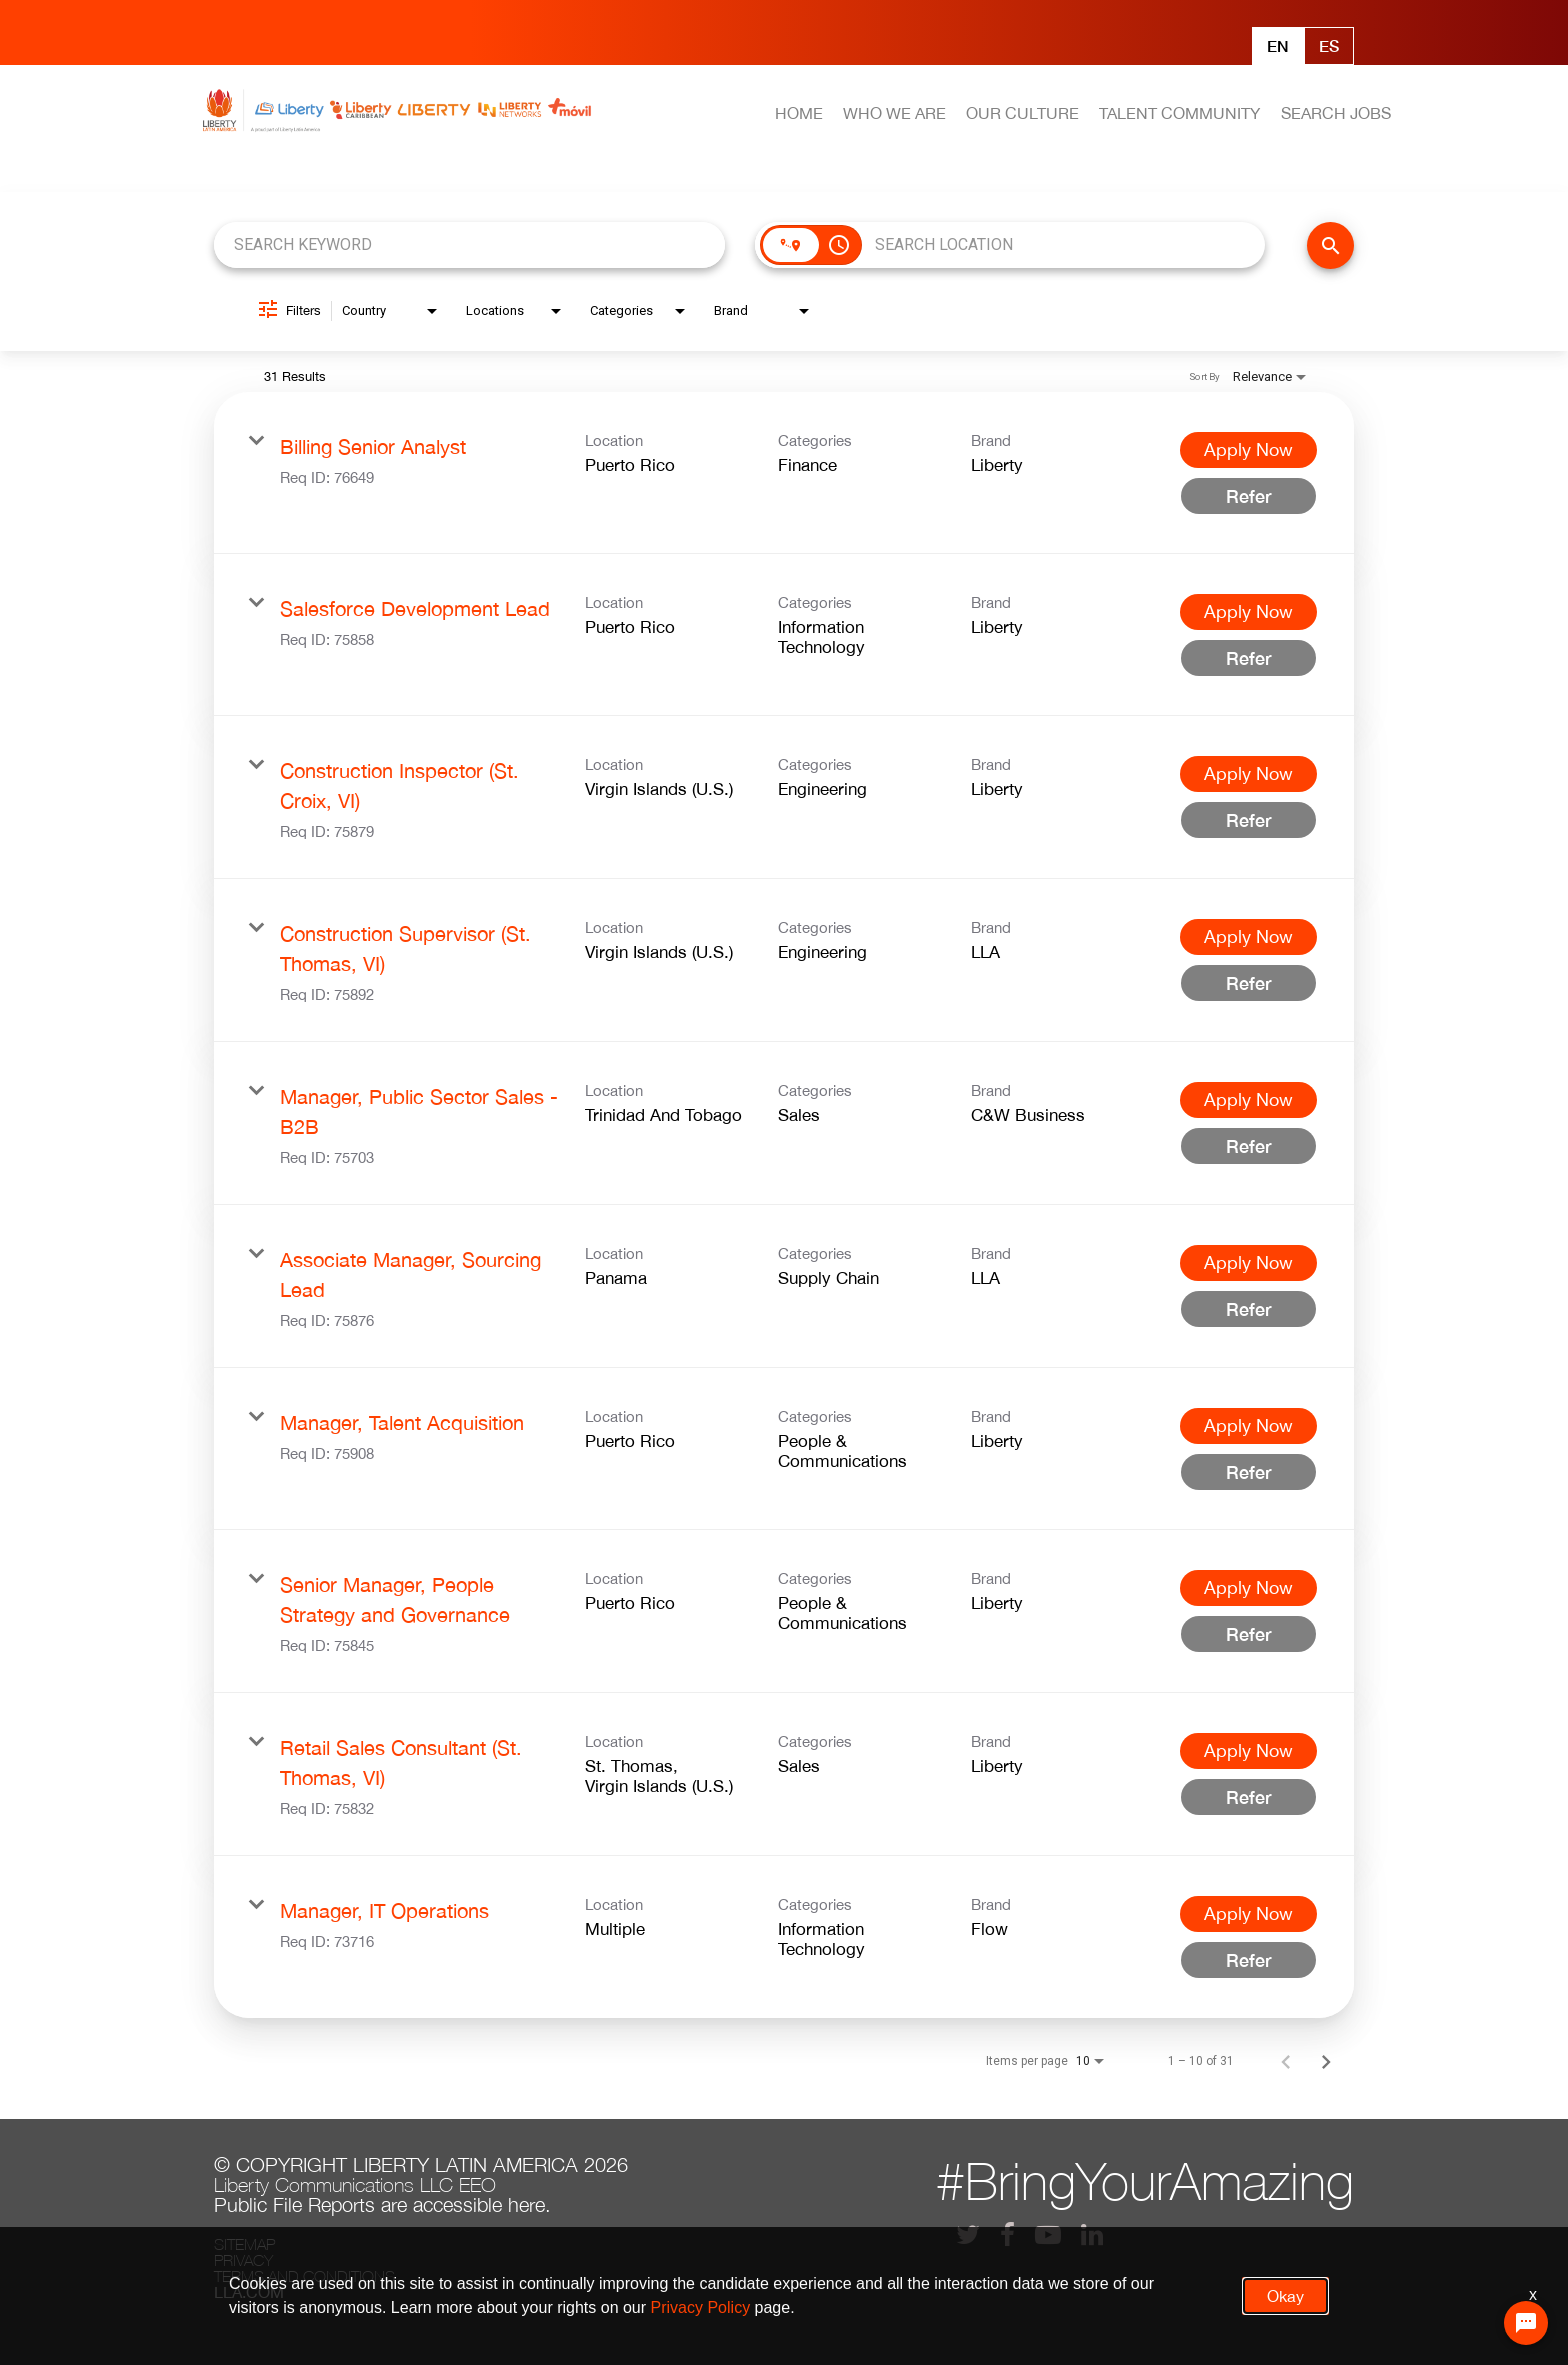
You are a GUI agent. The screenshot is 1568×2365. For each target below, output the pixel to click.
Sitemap (244, 2244)
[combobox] (469, 244)
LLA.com (249, 2292)
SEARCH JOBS (1336, 113)
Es (1329, 45)
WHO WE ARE (894, 113)
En (1278, 45)
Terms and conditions (304, 2276)
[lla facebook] (1007, 2234)
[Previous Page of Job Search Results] (1286, 2061)
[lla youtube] (1048, 2234)
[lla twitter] (968, 2234)
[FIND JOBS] (1330, 245)
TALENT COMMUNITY (1179, 113)
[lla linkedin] (1092, 2234)
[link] (784, 473)
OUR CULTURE (1022, 113)
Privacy (243, 2260)
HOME (799, 113)
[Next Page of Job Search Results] (1326, 2061)
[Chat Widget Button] (1526, 2323)
